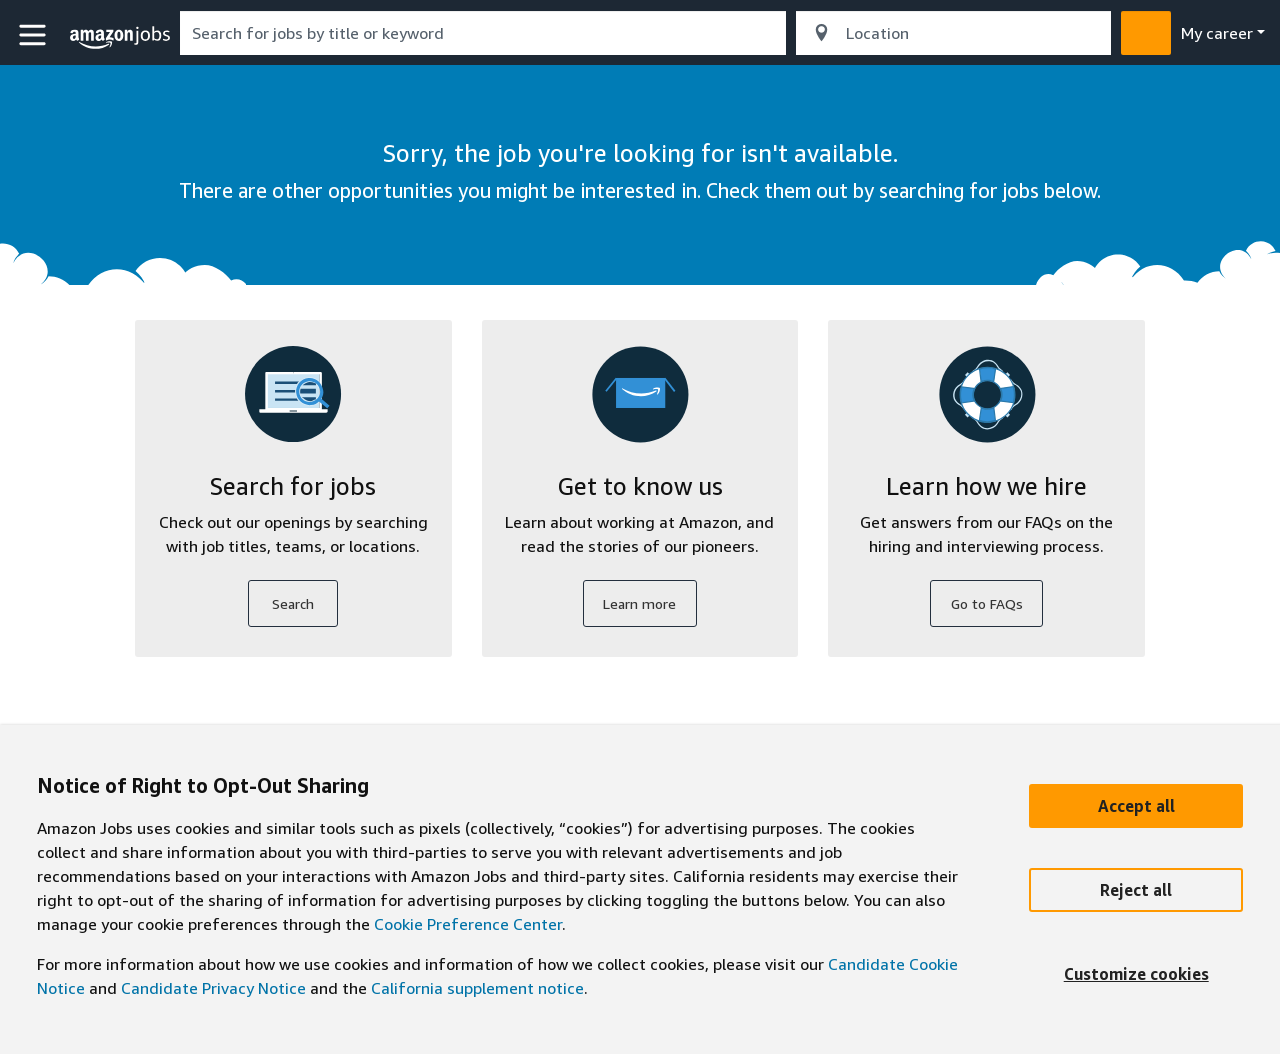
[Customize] (1136, 974)
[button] (35, 35)
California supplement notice (477, 988)
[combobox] (483, 33)
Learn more (639, 603)
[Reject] (1136, 890)
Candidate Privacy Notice (213, 988)
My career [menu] (1217, 33)
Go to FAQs (987, 603)
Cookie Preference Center (468, 924)
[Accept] (1136, 806)
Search (293, 603)
